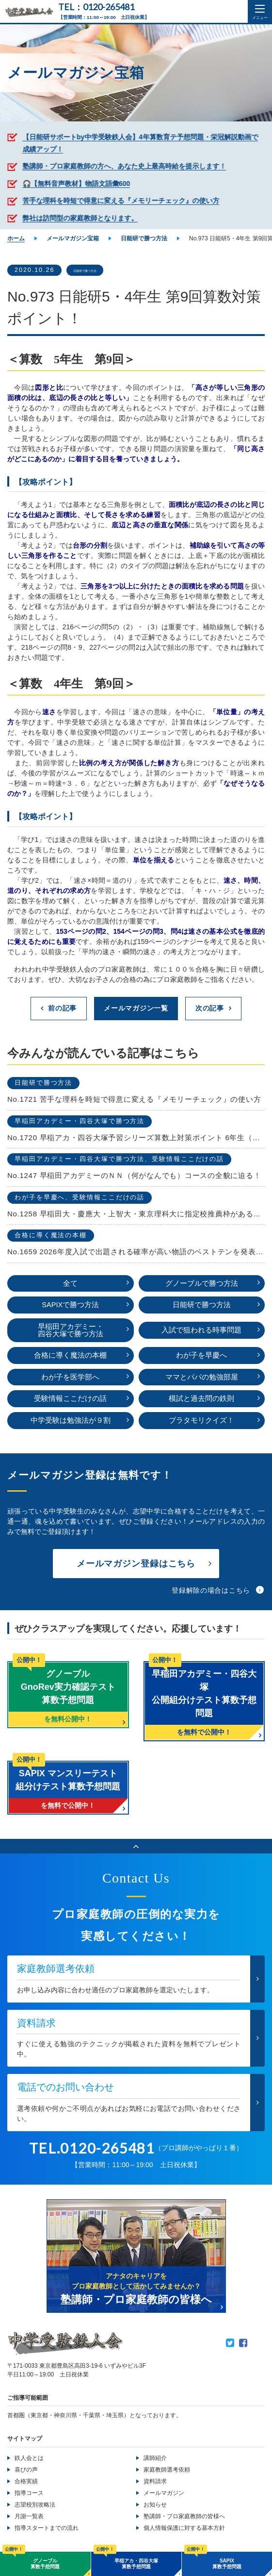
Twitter (230, 2346)
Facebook (243, 2346)
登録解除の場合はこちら (211, 1593)
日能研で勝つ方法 (100, 270)
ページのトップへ (136, 1849)
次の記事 (210, 1008)
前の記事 (62, 1008)
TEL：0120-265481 (96, 6)
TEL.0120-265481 (92, 2151)
